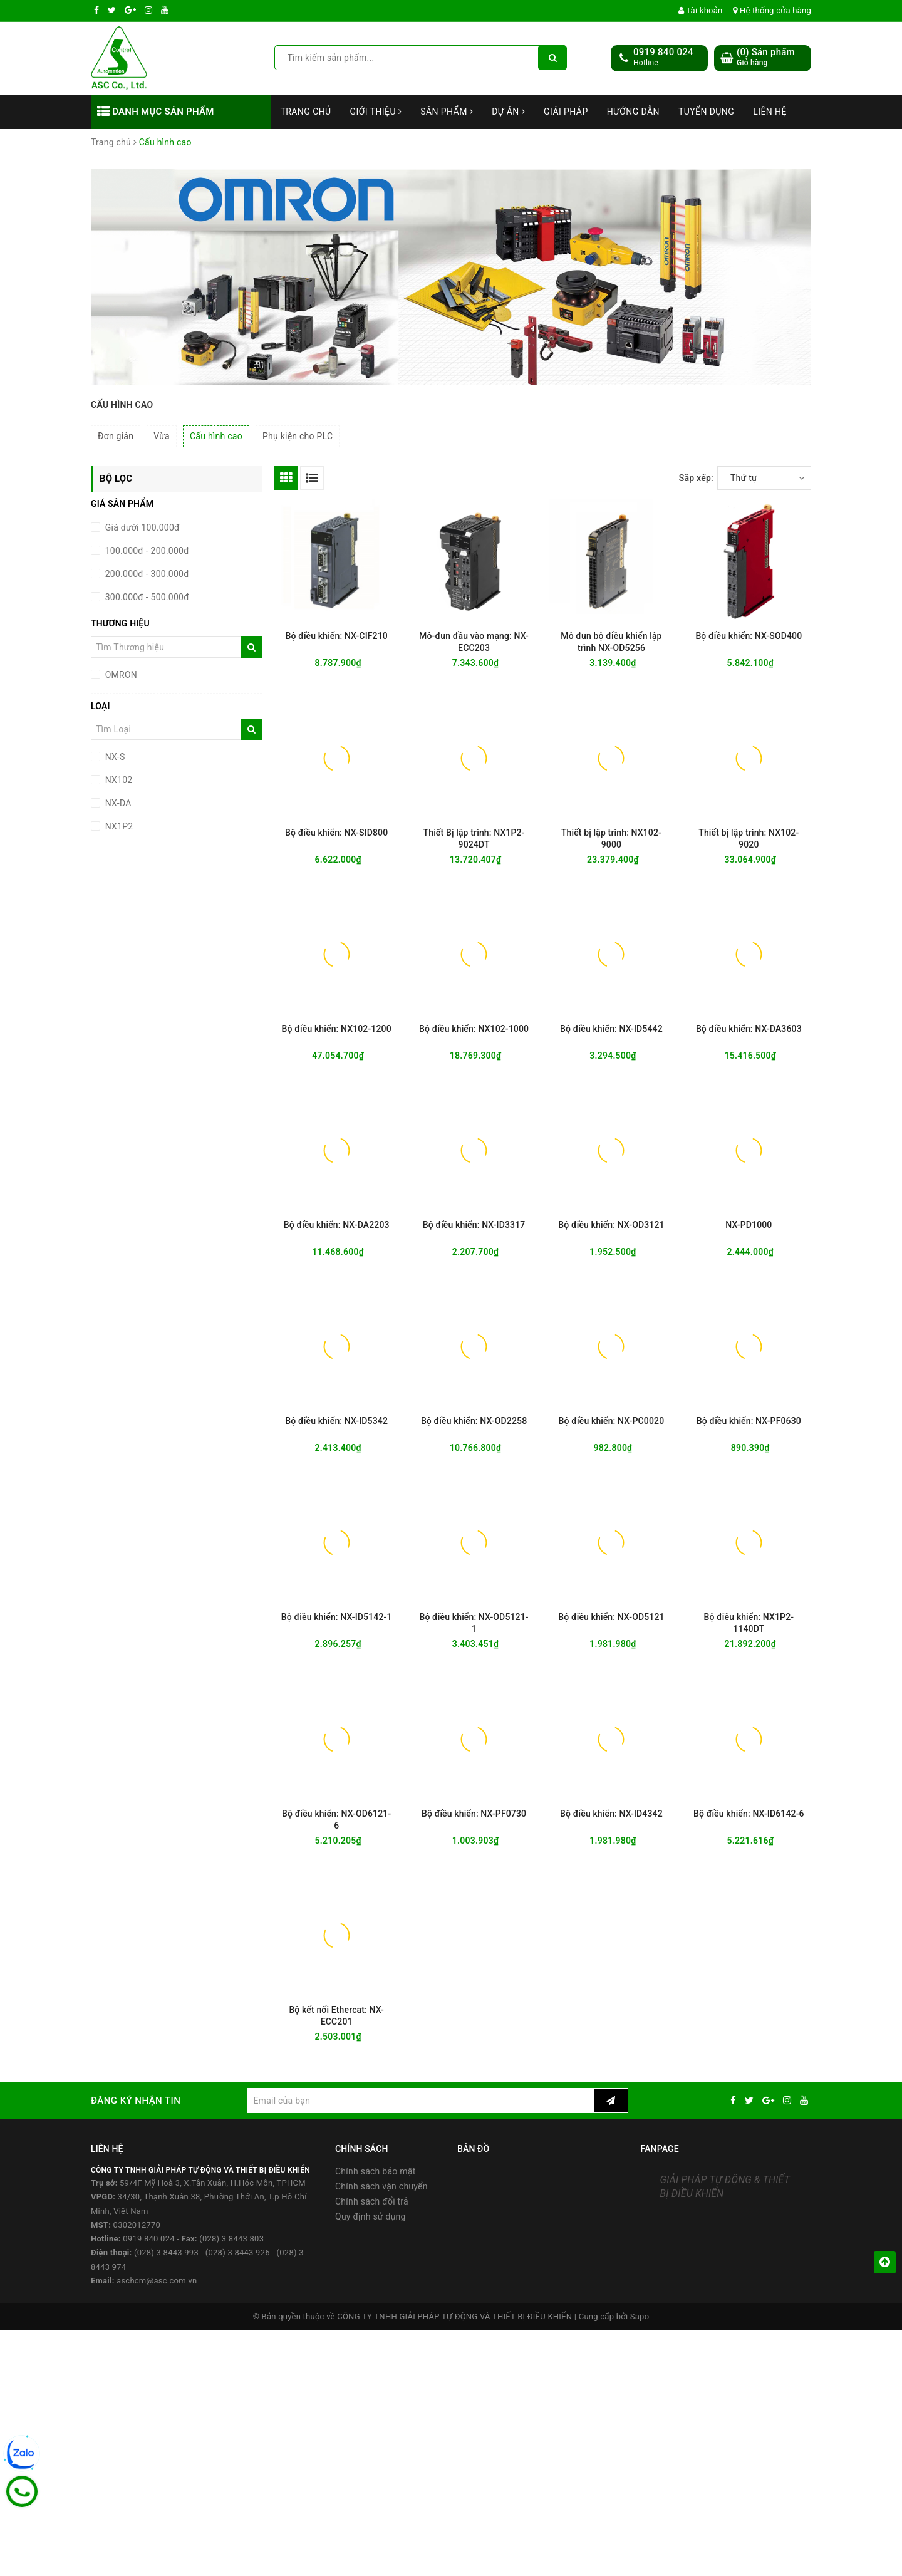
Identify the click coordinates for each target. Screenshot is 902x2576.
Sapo (640, 2316)
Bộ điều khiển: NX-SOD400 (748, 636)
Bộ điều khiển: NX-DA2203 (337, 1225)
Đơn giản (115, 436)
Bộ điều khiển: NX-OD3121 (611, 1225)
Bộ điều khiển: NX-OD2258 (474, 1421)
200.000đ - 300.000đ (146, 574)
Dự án (508, 111)
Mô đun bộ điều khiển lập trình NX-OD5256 (611, 642)
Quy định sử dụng (370, 2216)
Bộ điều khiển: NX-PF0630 (749, 1421)
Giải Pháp (566, 111)
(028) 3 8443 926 (237, 2252)
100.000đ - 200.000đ (146, 551)
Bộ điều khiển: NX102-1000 (474, 1029)
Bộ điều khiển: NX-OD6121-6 (336, 1820)
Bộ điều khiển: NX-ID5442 (611, 1029)
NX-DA (117, 803)
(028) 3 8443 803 (231, 2238)
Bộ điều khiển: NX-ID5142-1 (336, 1617)
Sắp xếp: (696, 478)
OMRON (120, 675)
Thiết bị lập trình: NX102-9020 (748, 838)
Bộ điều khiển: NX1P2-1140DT (748, 1623)
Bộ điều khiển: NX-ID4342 (611, 1814)
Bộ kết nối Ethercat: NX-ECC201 (336, 2016)
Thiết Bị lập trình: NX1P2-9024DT (474, 838)
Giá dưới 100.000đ (141, 527)
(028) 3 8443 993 (166, 2252)
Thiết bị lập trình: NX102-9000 (611, 838)
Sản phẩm (446, 111)
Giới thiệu (376, 111)
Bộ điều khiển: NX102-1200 (336, 1029)
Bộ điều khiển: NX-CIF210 (336, 636)
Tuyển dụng (706, 111)
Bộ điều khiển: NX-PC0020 (612, 1421)
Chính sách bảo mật (375, 2171)
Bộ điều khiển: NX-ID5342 (336, 1421)
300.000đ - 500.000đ (146, 597)
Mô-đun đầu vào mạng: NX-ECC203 (474, 642)
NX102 (117, 780)
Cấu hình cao (216, 436)
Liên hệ (770, 111)
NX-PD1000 (748, 1225)
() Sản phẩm (766, 57)
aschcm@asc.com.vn (157, 2280)
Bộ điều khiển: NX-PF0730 (474, 1814)
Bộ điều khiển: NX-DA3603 (749, 1029)
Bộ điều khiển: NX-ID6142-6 (748, 1814)
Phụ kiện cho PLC (297, 436)
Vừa (161, 436)
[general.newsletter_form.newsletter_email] (420, 2100)
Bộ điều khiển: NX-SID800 (336, 833)
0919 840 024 (663, 52)
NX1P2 (118, 826)
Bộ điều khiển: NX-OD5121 (611, 1617)
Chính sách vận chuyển (381, 2186)
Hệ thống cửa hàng (772, 10)
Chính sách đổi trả (371, 2201)
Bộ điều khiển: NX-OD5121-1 (473, 1623)
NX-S (114, 757)
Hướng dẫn (633, 111)
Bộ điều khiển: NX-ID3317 (474, 1225)
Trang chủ (306, 111)
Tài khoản (700, 10)
